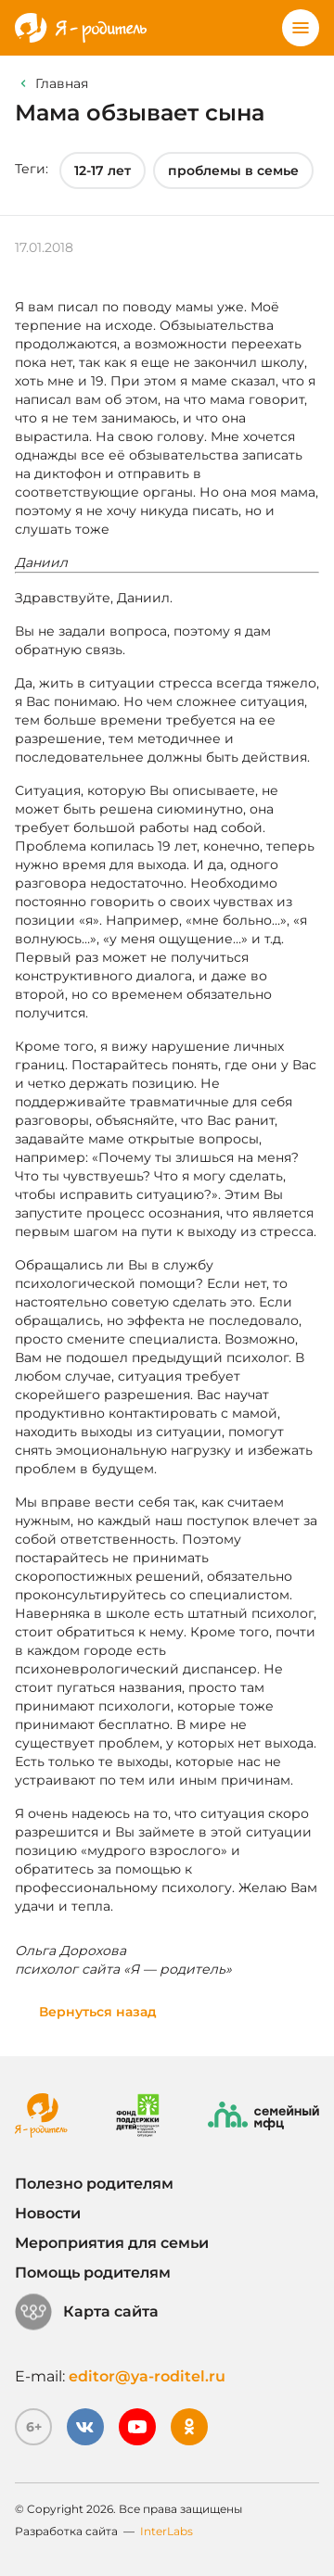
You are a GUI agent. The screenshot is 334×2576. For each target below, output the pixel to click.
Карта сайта (87, 2311)
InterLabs (166, 2531)
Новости (48, 2213)
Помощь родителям (93, 2272)
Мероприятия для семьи (112, 2243)
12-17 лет (102, 170)
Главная (61, 83)
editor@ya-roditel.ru (147, 2376)
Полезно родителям (94, 2183)
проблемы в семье (233, 170)
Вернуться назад (98, 2011)
